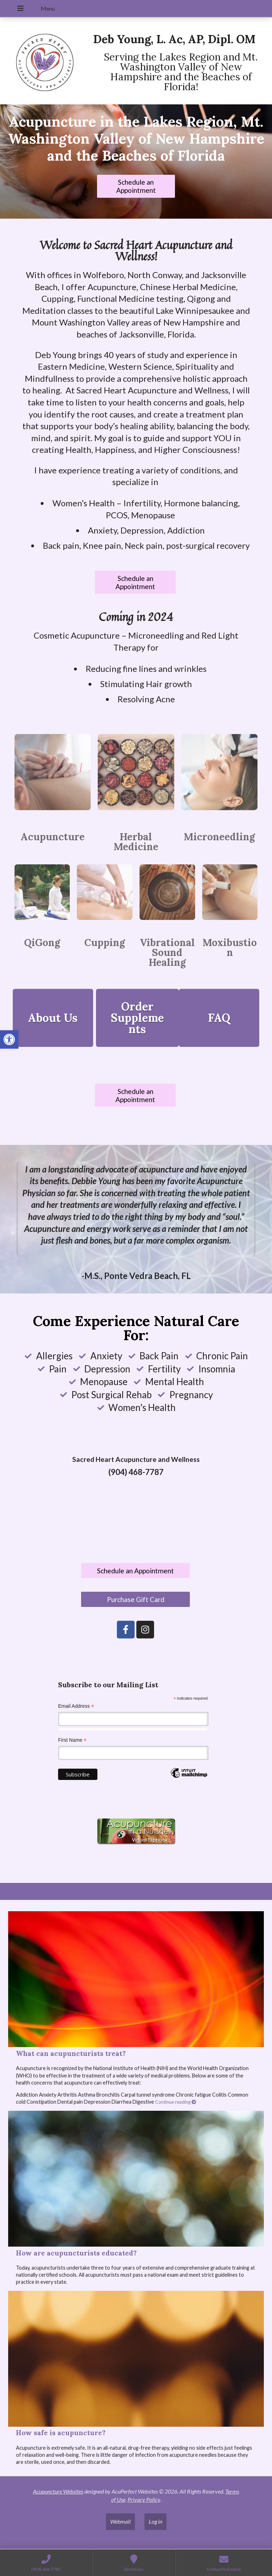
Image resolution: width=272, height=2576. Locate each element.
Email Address (76, 1706)
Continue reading (175, 2102)
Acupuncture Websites (58, 2491)
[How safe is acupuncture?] (136, 2359)
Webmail (120, 2521)
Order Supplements (137, 1017)
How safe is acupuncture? (61, 2432)
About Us (53, 1017)
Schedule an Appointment (136, 186)
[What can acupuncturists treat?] (136, 1979)
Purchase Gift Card (135, 1599)
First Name (72, 1740)
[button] (9, 1039)
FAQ (219, 1017)
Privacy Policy (144, 2499)
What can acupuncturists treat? (71, 2053)
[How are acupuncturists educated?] (136, 2179)
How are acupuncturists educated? (76, 2253)
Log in (155, 2521)
